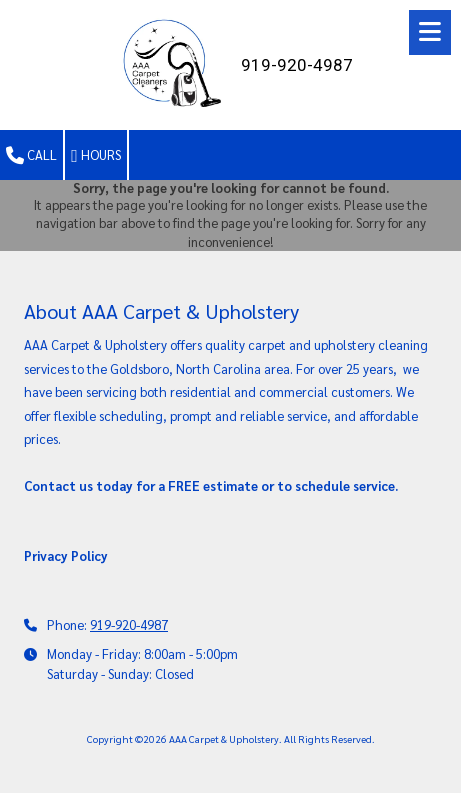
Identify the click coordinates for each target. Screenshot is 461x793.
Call (31, 155)
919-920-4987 (129, 624)
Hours (96, 155)
